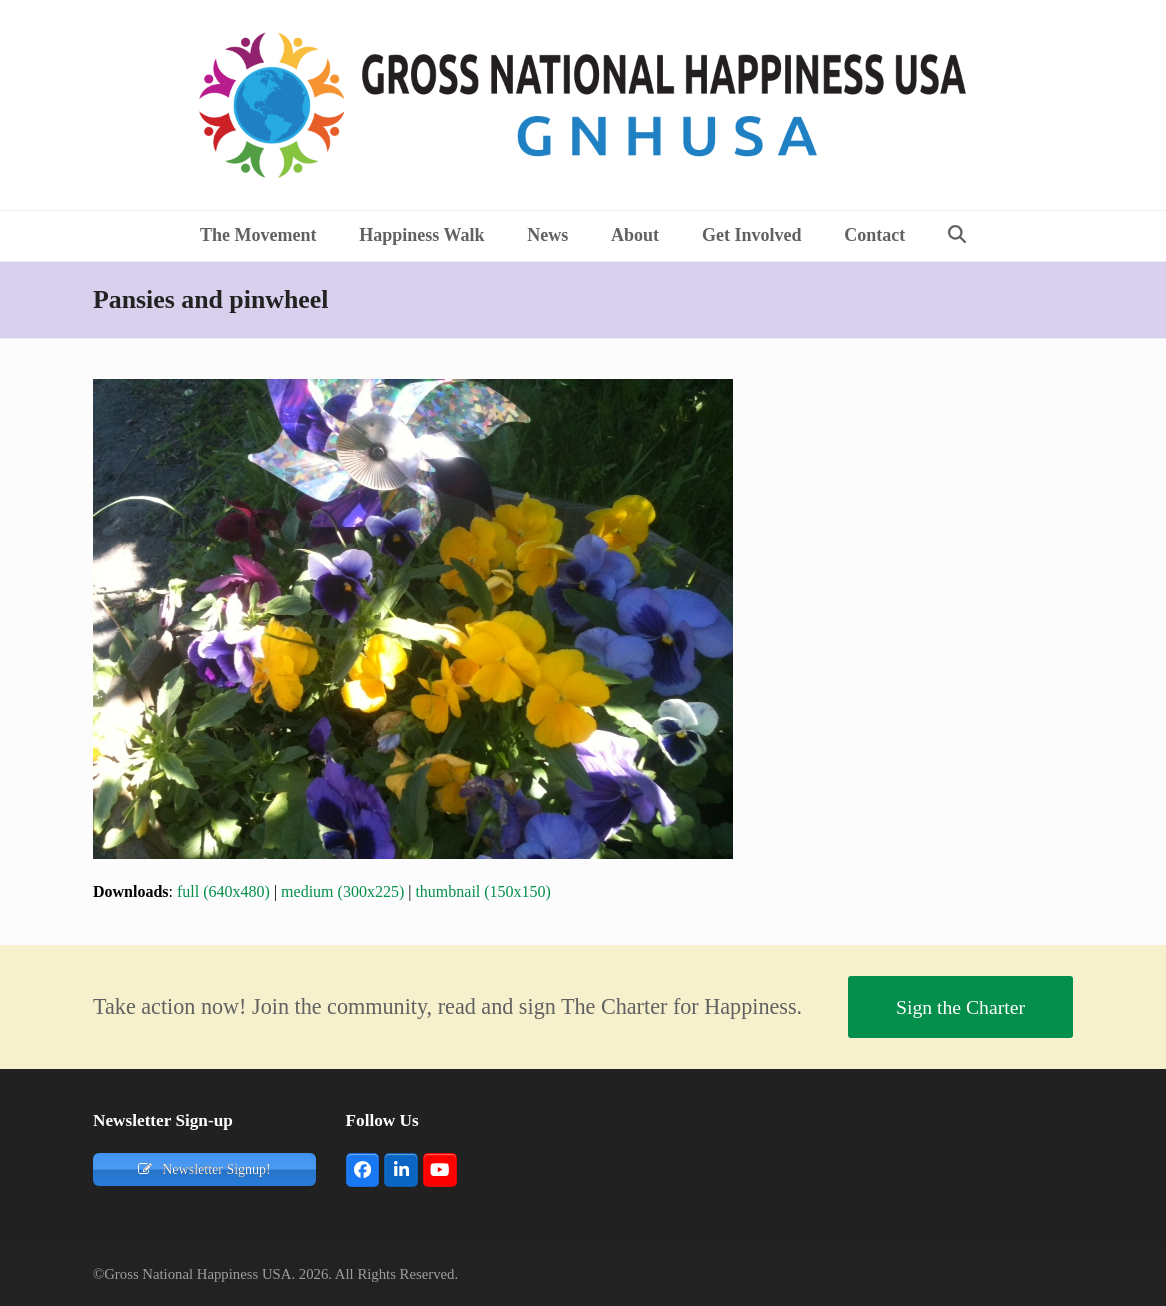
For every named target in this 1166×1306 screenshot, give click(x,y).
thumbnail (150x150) (483, 891)
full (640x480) (223, 891)
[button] (957, 236)
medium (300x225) (342, 891)
